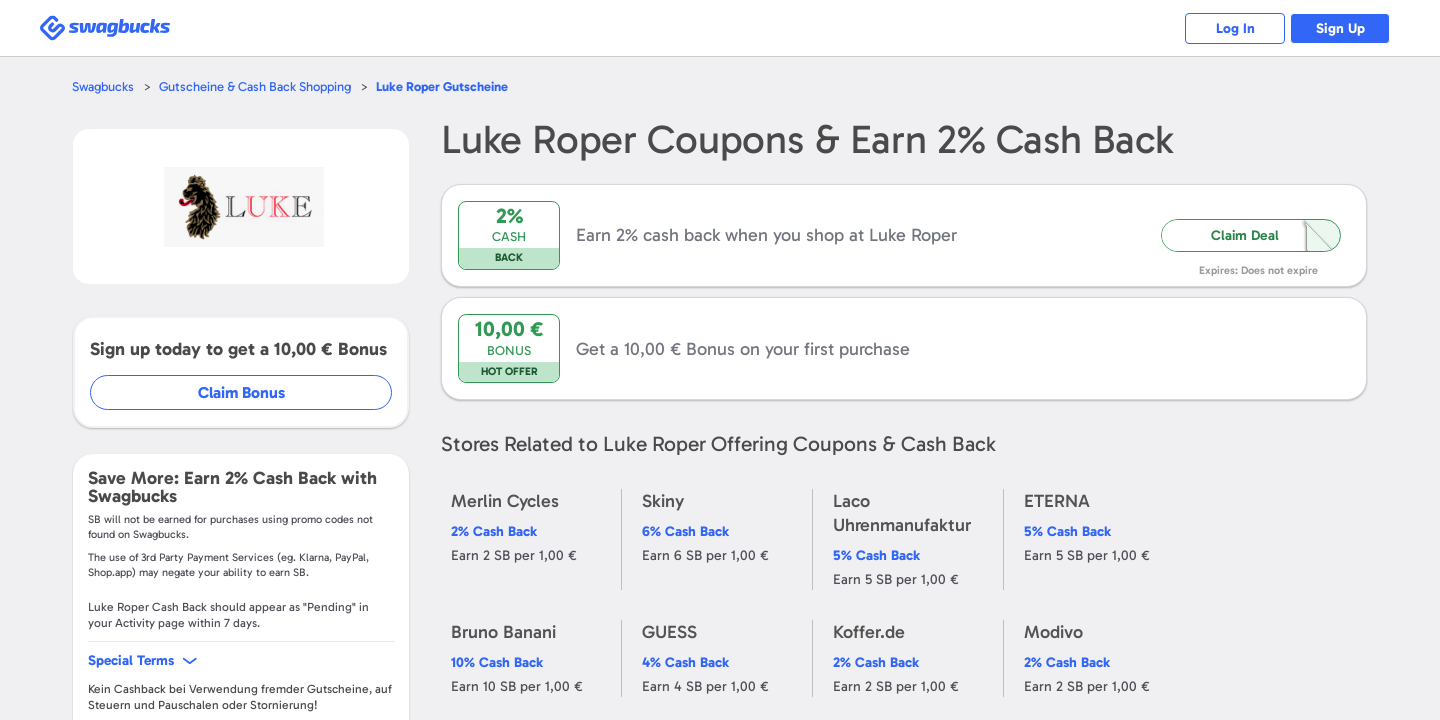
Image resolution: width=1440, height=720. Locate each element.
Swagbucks (103, 86)
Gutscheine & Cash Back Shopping (255, 86)
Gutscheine (442, 86)
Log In (1235, 28)
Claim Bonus (241, 392)
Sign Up (1340, 28)
